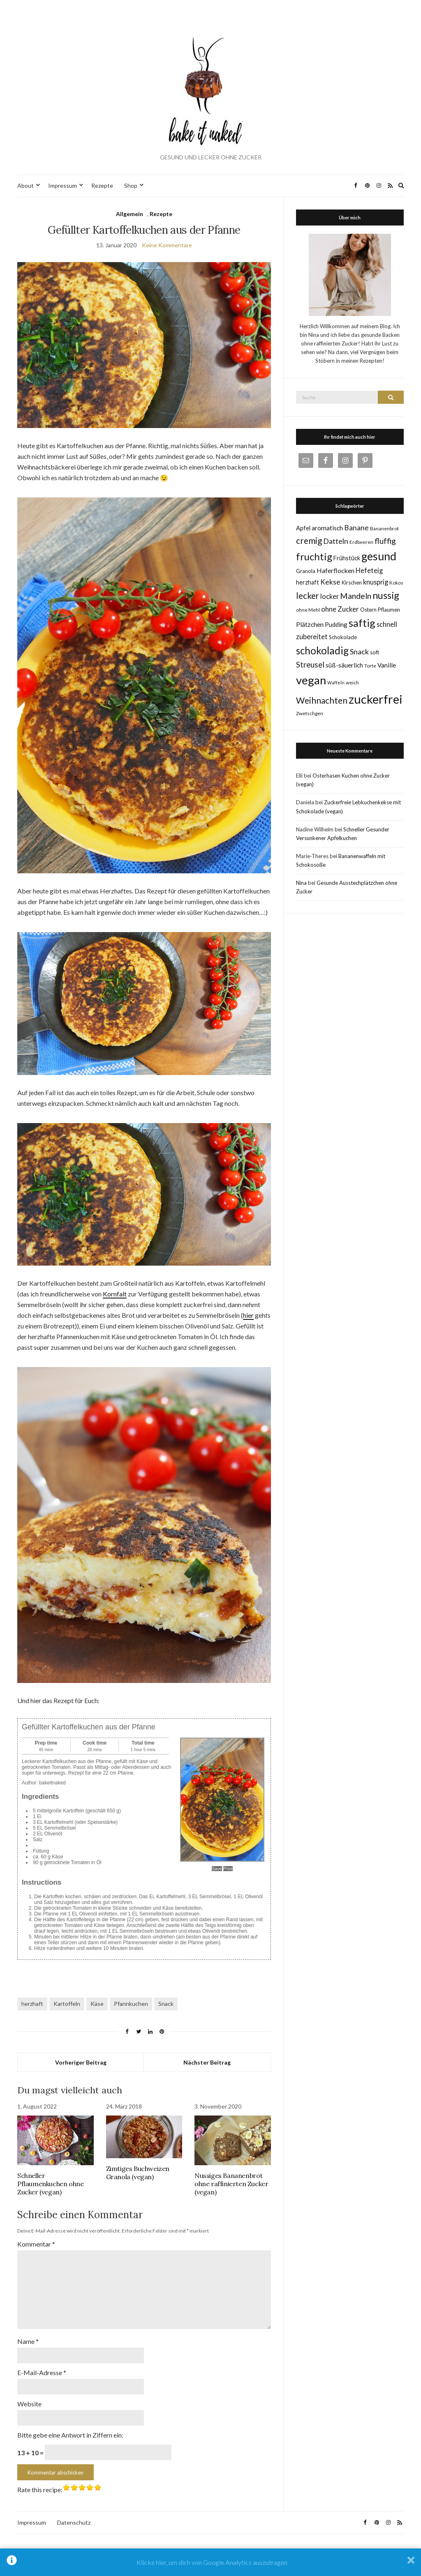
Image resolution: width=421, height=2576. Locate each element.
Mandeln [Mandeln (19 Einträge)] (355, 596)
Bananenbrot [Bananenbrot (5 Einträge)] (384, 528)
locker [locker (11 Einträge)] (329, 596)
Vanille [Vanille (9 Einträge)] (386, 665)
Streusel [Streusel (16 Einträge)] (310, 664)
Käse (97, 2003)
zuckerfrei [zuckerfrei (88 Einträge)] (375, 699)
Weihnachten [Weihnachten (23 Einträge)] (321, 700)
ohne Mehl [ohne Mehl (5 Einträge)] (308, 610)
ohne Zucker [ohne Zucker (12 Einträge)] (340, 609)
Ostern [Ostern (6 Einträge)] (368, 609)
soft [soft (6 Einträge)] (374, 652)
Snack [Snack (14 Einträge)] (359, 651)
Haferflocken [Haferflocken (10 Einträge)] (335, 570)
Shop (130, 185)
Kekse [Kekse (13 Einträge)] (330, 582)
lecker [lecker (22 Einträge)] (307, 596)
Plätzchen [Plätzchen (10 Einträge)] (310, 624)
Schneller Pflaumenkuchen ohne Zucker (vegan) (50, 2183)
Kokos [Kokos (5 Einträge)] (396, 583)
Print (228, 1868)
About (25, 185)
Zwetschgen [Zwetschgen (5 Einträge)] (309, 713)
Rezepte (102, 185)
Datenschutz (73, 2507)
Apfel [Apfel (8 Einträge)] (303, 528)
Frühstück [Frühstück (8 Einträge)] (346, 558)
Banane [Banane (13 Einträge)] (356, 527)
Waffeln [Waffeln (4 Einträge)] (336, 682)
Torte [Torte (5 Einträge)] (370, 666)
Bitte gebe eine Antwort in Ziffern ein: (70, 2421)
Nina (301, 882)
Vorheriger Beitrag (80, 2062)
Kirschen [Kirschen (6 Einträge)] (352, 582)
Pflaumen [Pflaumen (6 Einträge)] (389, 609)
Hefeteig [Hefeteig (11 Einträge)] (369, 570)
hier (248, 1315)
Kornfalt (115, 1294)
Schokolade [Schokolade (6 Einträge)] (343, 637)
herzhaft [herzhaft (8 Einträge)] (307, 582)
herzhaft (32, 2003)
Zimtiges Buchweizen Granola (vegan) (137, 2172)
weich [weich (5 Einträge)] (352, 682)
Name (28, 2331)
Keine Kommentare (167, 245)
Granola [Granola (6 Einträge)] (305, 571)
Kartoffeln (66, 2003)
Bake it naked (210, 2538)
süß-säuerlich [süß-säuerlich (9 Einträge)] (344, 665)
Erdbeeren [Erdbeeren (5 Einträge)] (361, 542)
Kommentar (36, 2244)
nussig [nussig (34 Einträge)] (385, 595)
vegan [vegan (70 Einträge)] (311, 680)
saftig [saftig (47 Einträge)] (362, 623)
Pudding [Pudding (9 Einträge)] (336, 624)
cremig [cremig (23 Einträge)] (309, 540)
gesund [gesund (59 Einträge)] (378, 556)
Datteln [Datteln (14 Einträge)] (335, 541)
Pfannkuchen (131, 2003)
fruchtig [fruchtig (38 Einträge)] (314, 556)
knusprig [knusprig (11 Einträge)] (375, 582)
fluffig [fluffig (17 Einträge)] (385, 541)
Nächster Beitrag (207, 2062)
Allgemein (129, 213)
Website (29, 2391)
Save (217, 1868)
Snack (165, 2003)
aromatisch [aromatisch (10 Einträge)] (327, 528)
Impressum (62, 185)
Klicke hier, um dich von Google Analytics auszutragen (211, 2562)
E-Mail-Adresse (41, 2361)
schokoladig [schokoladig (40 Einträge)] (322, 650)
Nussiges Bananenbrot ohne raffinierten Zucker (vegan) (231, 2183)
